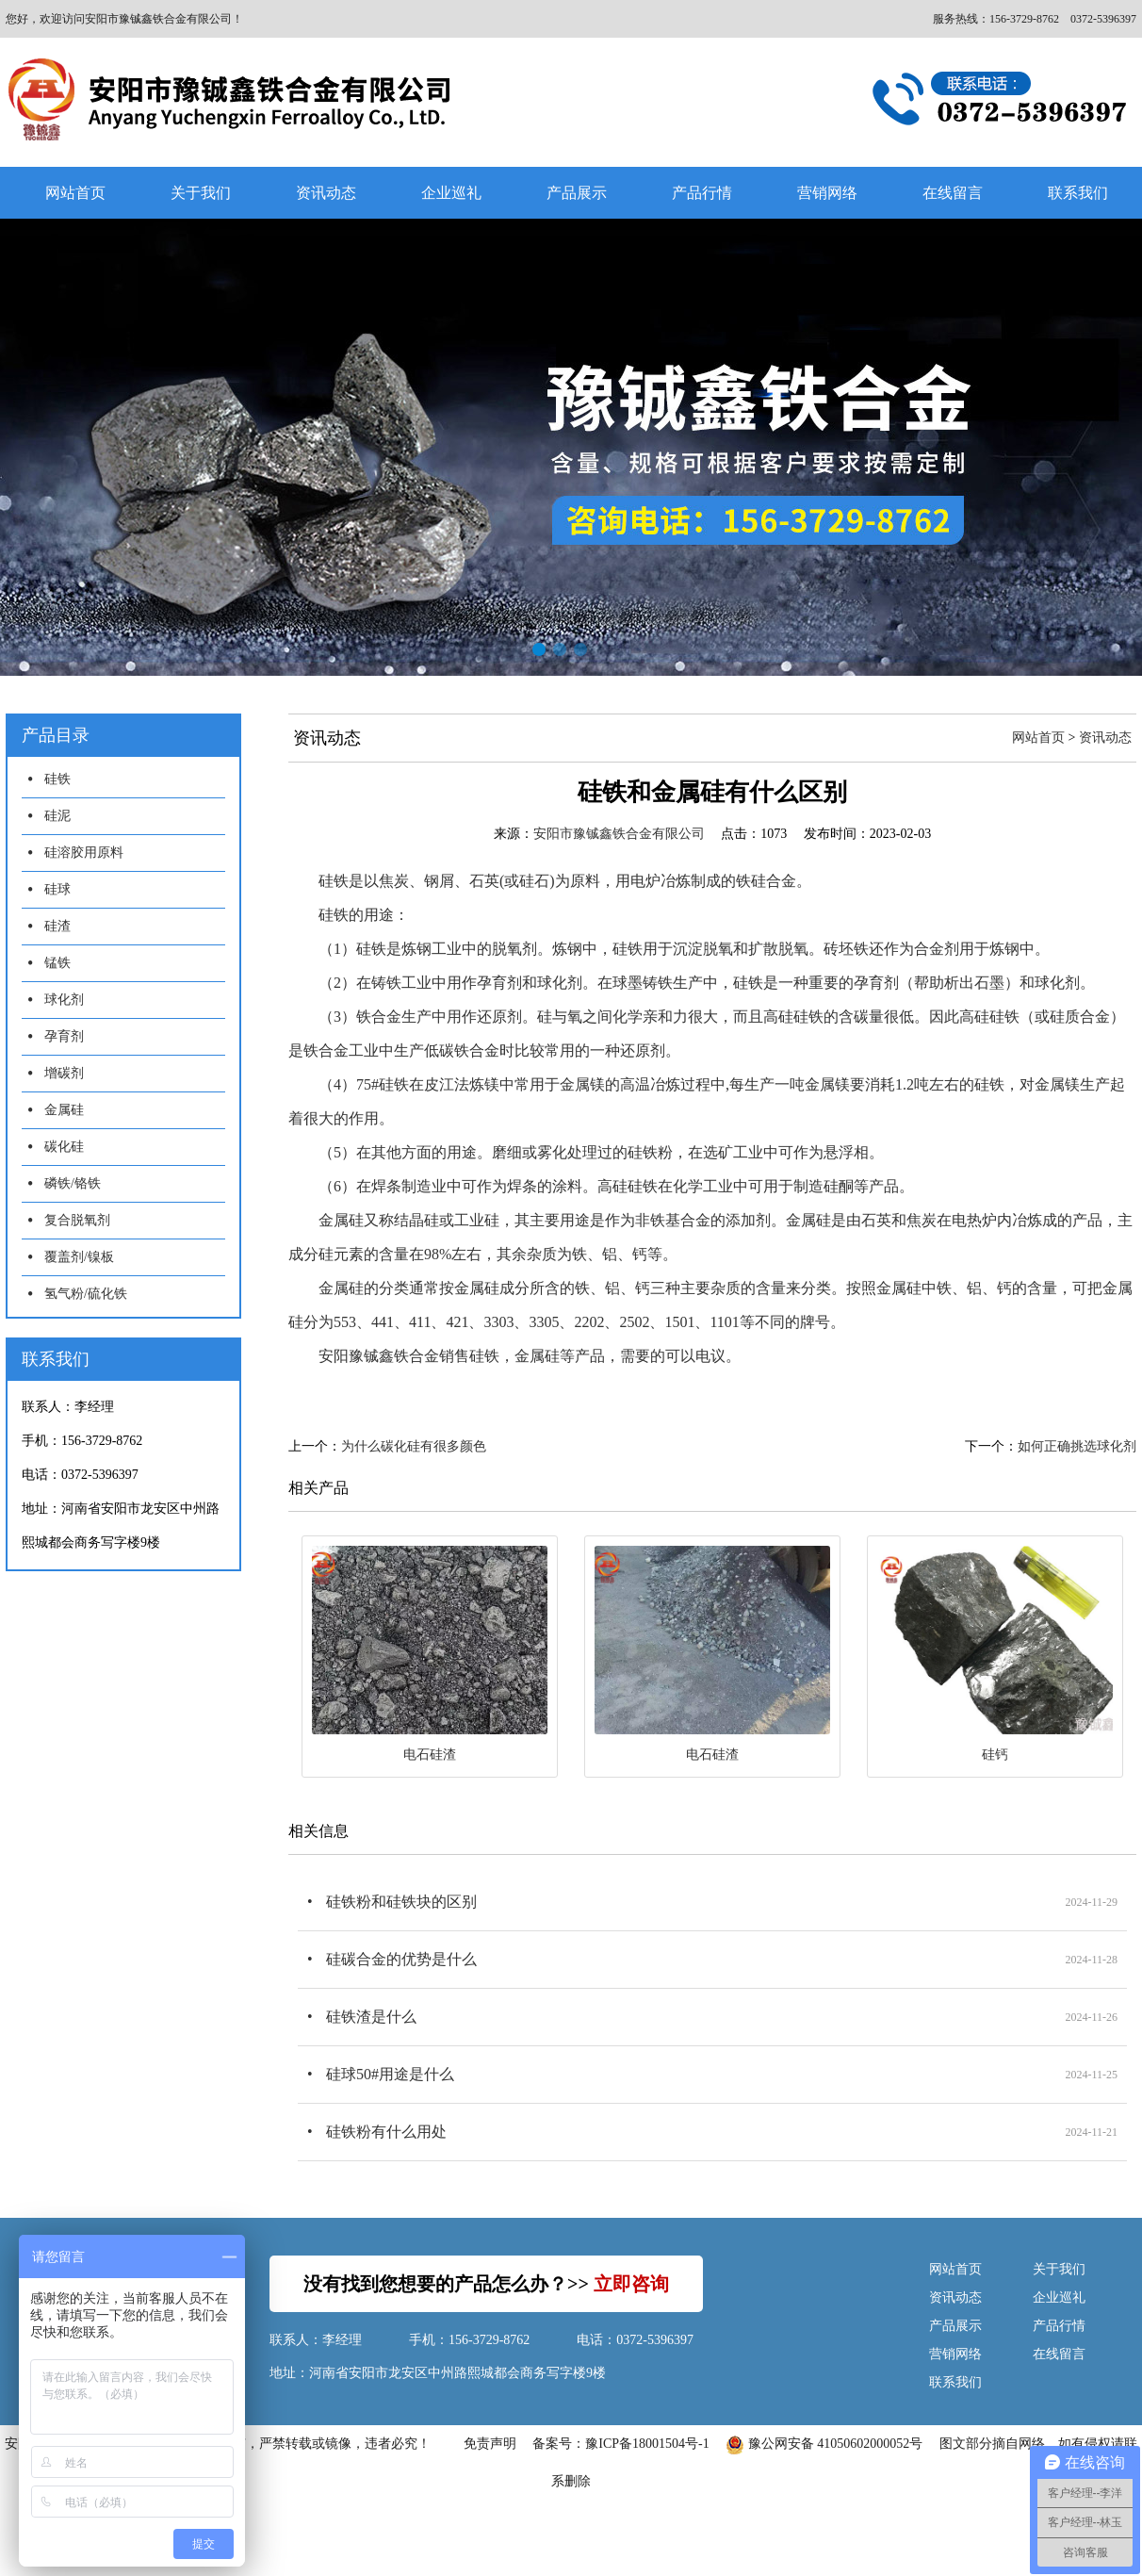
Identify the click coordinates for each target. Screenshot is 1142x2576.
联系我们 (955, 2382)
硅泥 (57, 816)
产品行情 (702, 193)
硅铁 (57, 779)
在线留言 (952, 193)
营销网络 (827, 193)
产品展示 (577, 193)
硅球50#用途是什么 (390, 2074)
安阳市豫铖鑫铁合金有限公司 (619, 834)
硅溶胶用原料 (83, 852)
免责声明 (490, 2444)
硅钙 (995, 1754)
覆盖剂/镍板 (79, 1257)
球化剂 (64, 1000)
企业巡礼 (451, 193)
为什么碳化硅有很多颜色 (413, 1446)
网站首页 (75, 193)
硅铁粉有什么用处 (386, 2132)
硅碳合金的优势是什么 (401, 1959)
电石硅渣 (429, 1754)
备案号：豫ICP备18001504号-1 (620, 2444)
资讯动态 (326, 193)
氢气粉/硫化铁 (85, 1294)
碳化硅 (64, 1147)
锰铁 (57, 963)
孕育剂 (64, 1036)
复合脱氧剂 (77, 1220)
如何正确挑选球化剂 (1077, 1446)
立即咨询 (631, 2283)
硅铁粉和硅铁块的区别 (401, 1902)
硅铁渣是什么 (371, 2017)
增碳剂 (64, 1073)
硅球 (57, 889)
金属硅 (64, 1110)
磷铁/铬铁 (72, 1183)
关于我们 (201, 193)
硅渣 (57, 926)
